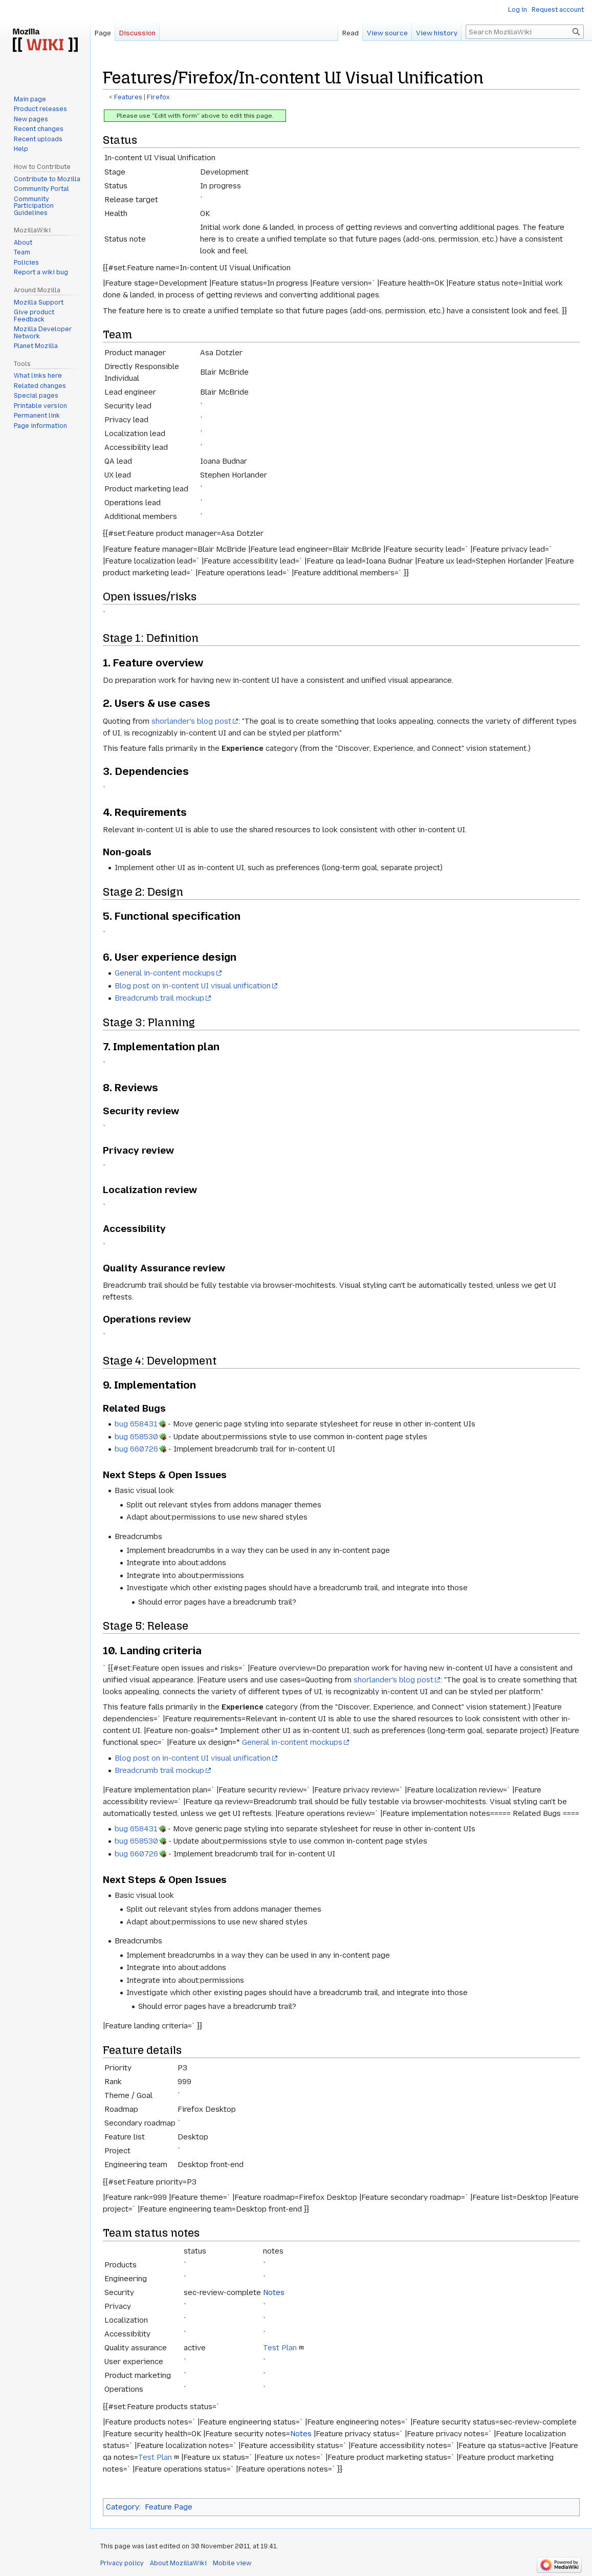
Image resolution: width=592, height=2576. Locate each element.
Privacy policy (122, 2563)
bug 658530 (136, 1436)
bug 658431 (136, 1423)
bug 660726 (136, 1449)
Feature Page (168, 2507)
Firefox (158, 97)
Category (122, 2507)
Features (128, 97)
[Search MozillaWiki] (525, 32)
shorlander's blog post (191, 721)
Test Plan (280, 2347)
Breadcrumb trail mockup (159, 998)
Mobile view (232, 2563)
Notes (273, 2292)
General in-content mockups (165, 973)
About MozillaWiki (178, 2563)
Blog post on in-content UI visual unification (193, 985)
